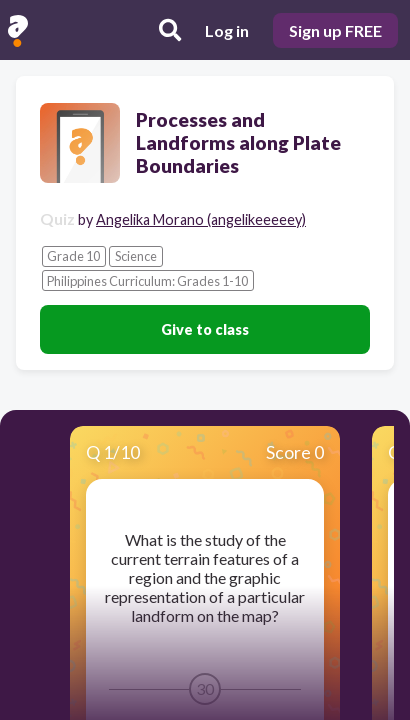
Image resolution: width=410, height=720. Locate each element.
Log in (227, 30)
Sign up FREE (335, 30)
